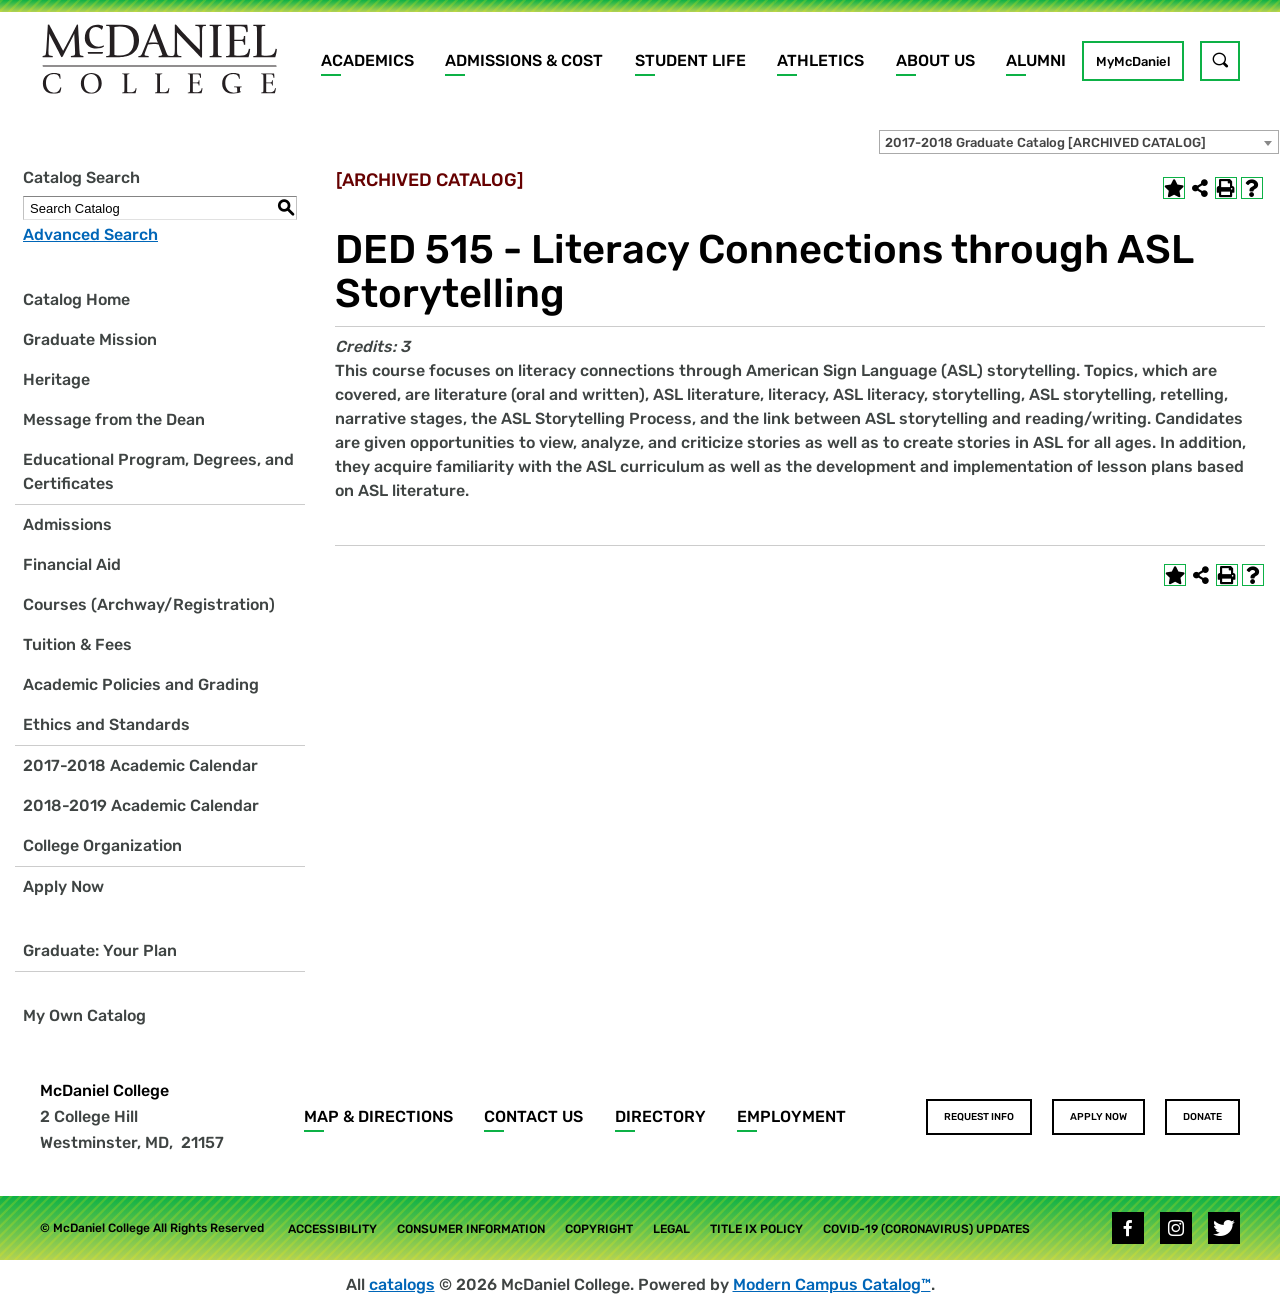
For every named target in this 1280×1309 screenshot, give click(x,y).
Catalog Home (76, 299)
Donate (1202, 1117)
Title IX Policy (756, 1229)
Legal (671, 1229)
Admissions (67, 524)
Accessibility (332, 1229)
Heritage (56, 379)
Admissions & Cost (524, 60)
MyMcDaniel (1133, 61)
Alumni (1036, 60)
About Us (935, 60)
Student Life (690, 60)
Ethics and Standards (106, 724)
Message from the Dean (114, 419)
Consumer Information (471, 1229)
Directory (660, 1116)
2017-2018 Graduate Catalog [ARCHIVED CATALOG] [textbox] (1045, 142)
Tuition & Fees (77, 644)
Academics (367, 60)
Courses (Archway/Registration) (149, 604)
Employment (791, 1116)
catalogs (402, 1284)
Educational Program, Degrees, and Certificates (158, 471)
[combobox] (1079, 142)
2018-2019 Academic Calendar (141, 805)
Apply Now (63, 886)
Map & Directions (378, 1116)
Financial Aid (72, 564)
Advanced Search (90, 234)
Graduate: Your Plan (100, 950)
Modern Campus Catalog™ (832, 1284)
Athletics (820, 60)
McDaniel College (104, 1090)
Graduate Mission (90, 339)
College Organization (102, 845)
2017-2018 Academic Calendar (140, 765)
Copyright (599, 1229)
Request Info (979, 1117)
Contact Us (533, 1116)
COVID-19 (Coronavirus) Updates (926, 1229)
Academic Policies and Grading (141, 684)
